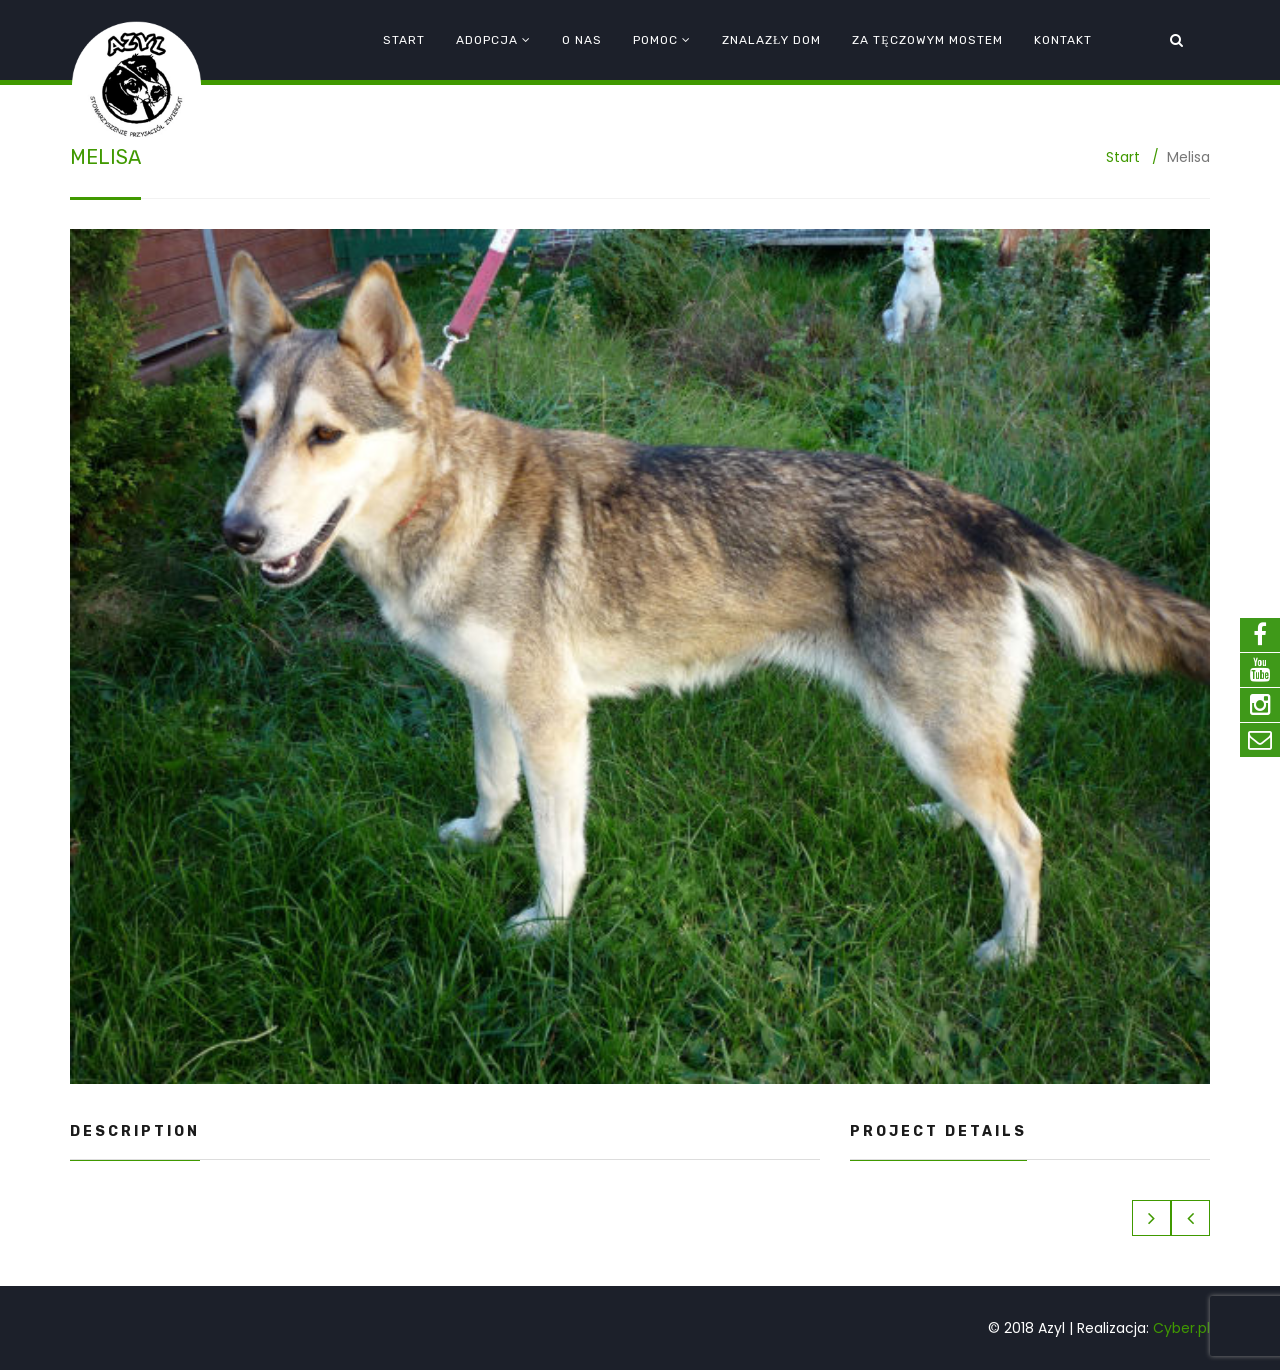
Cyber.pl (1181, 1328)
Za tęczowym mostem (927, 40)
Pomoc (655, 40)
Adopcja (487, 40)
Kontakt (1063, 40)
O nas (582, 40)
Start (404, 40)
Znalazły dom (771, 40)
